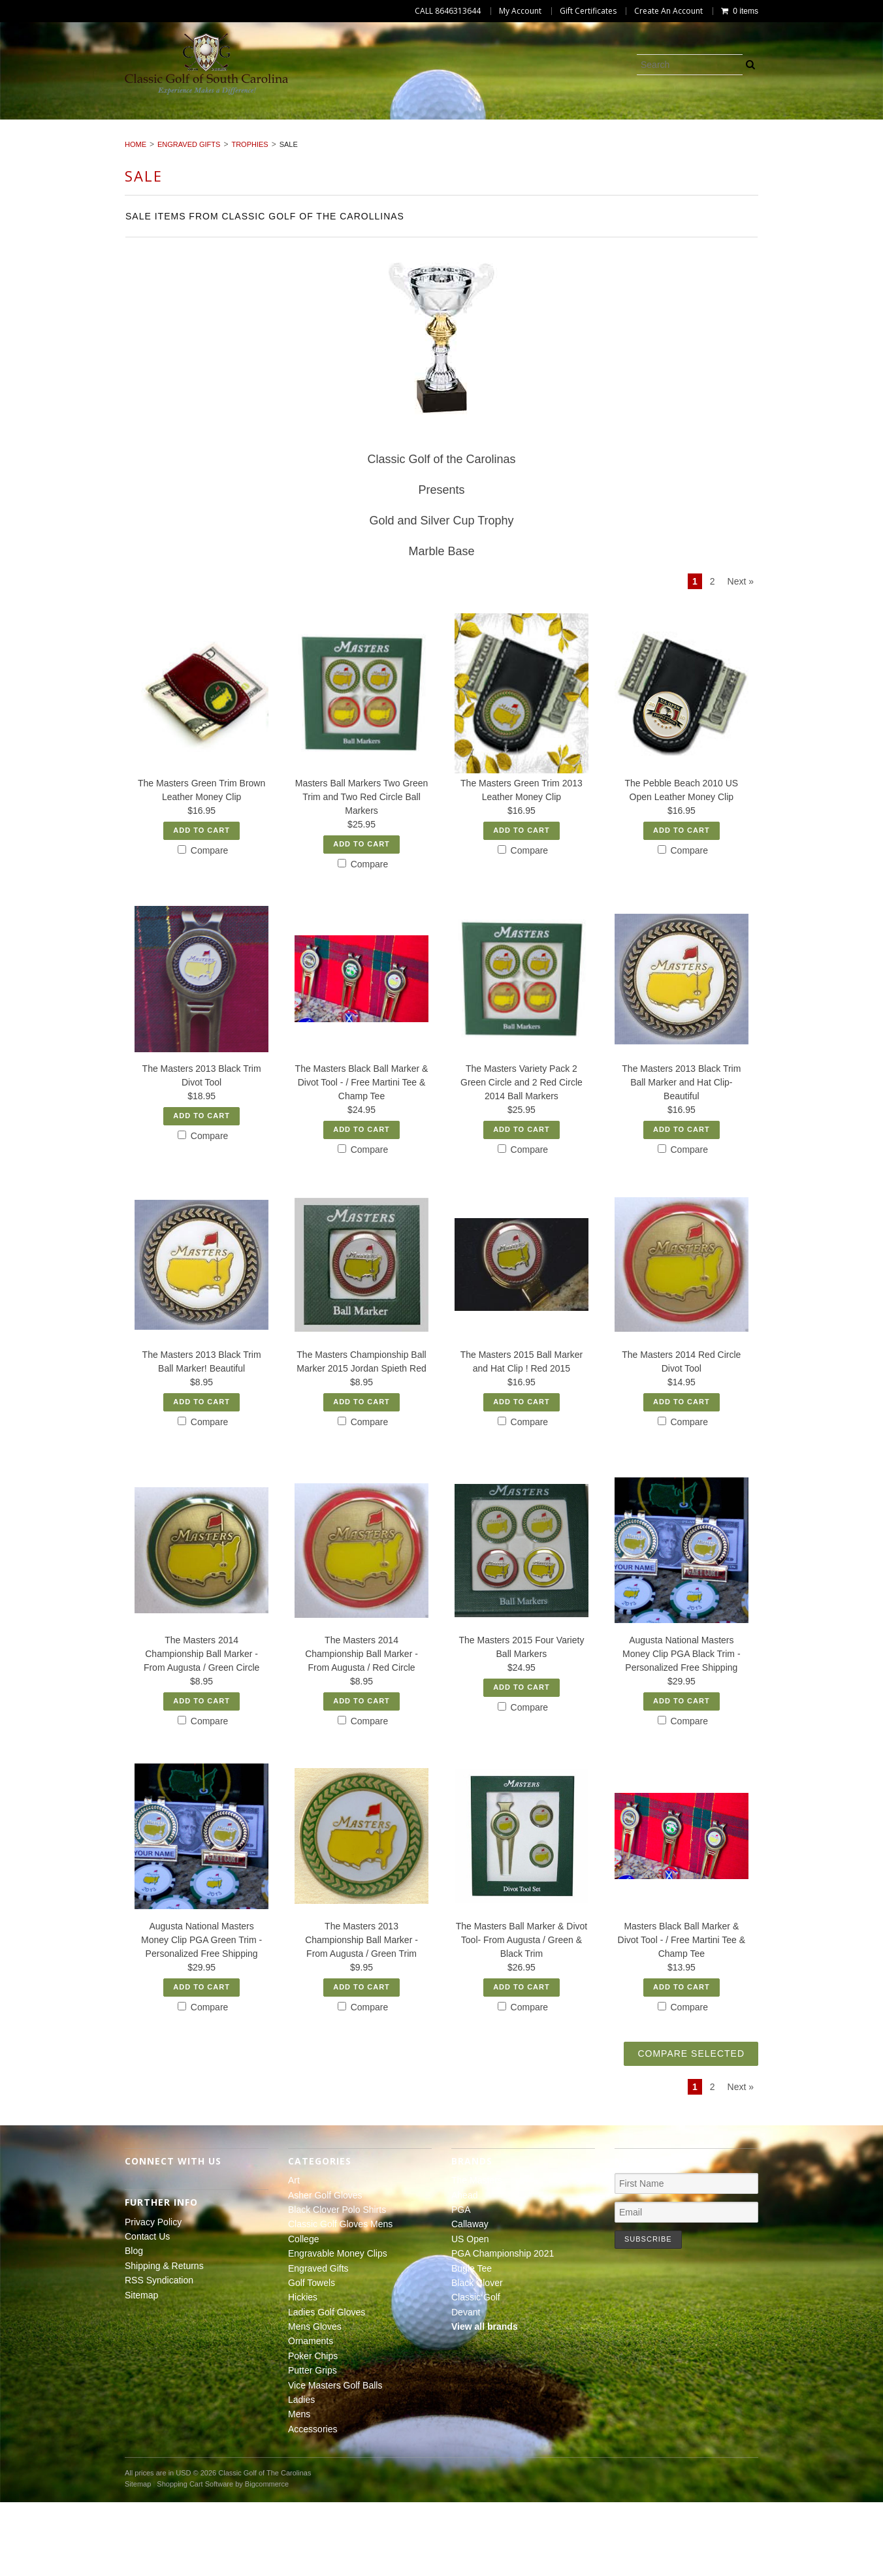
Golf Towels (71, 139)
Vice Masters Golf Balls (724, 139)
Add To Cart (201, 904)
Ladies (827, 139)
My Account (520, 11)
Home (135, 219)
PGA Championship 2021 (502, 2327)
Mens (398, 153)
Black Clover (477, 2356)
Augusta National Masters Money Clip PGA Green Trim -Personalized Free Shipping (201, 2014)
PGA (461, 2283)
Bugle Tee (471, 2342)
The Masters (476, 2254)
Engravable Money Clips (661, 124)
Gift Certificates (588, 11)
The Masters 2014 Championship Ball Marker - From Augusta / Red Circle (361, 1728)
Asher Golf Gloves (148, 124)
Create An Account (668, 11)
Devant (465, 2386)
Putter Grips (605, 139)
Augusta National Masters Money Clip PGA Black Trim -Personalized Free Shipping (681, 1728)
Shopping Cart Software (195, 2558)
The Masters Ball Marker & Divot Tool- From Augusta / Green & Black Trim (522, 2014)
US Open (470, 2313)
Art (66, 124)
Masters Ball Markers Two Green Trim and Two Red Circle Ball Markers (361, 871)
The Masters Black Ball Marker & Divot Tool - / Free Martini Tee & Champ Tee (361, 1157)
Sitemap (141, 2369)
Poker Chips (517, 139)
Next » (741, 656)
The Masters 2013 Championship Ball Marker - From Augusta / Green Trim (361, 2014)
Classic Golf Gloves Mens (441, 124)
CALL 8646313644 (448, 11)
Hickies (147, 139)
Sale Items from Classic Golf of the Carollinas (264, 291)
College (552, 124)
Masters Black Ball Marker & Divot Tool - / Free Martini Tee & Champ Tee (682, 2014)
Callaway (470, 2298)
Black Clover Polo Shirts (285, 124)
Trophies (249, 219)
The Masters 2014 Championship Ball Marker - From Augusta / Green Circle (201, 1728)
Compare (203, 924)
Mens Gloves (344, 139)
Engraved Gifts (786, 124)
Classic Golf (475, 2371)
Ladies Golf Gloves (238, 139)
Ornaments (432, 139)
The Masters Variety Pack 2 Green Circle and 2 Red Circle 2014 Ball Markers (521, 1157)
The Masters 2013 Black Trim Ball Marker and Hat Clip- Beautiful (681, 1157)
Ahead (464, 2269)
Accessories (468, 153)
